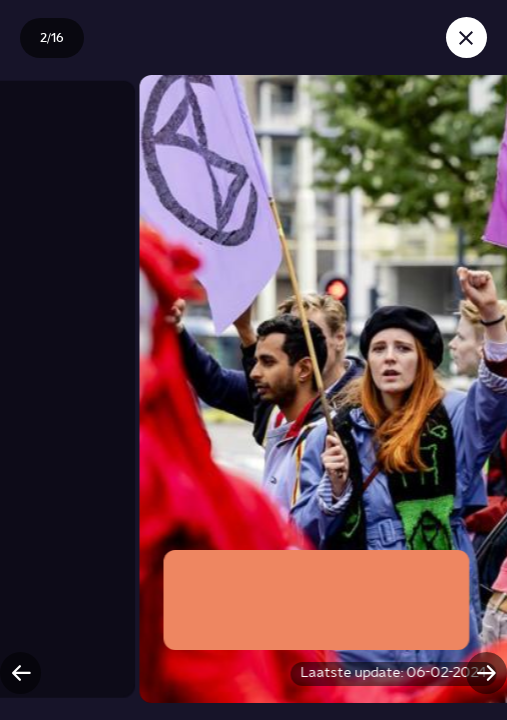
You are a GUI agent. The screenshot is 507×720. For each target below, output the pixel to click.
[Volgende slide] (486, 672)
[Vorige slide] (20, 672)
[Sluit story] (466, 37)
